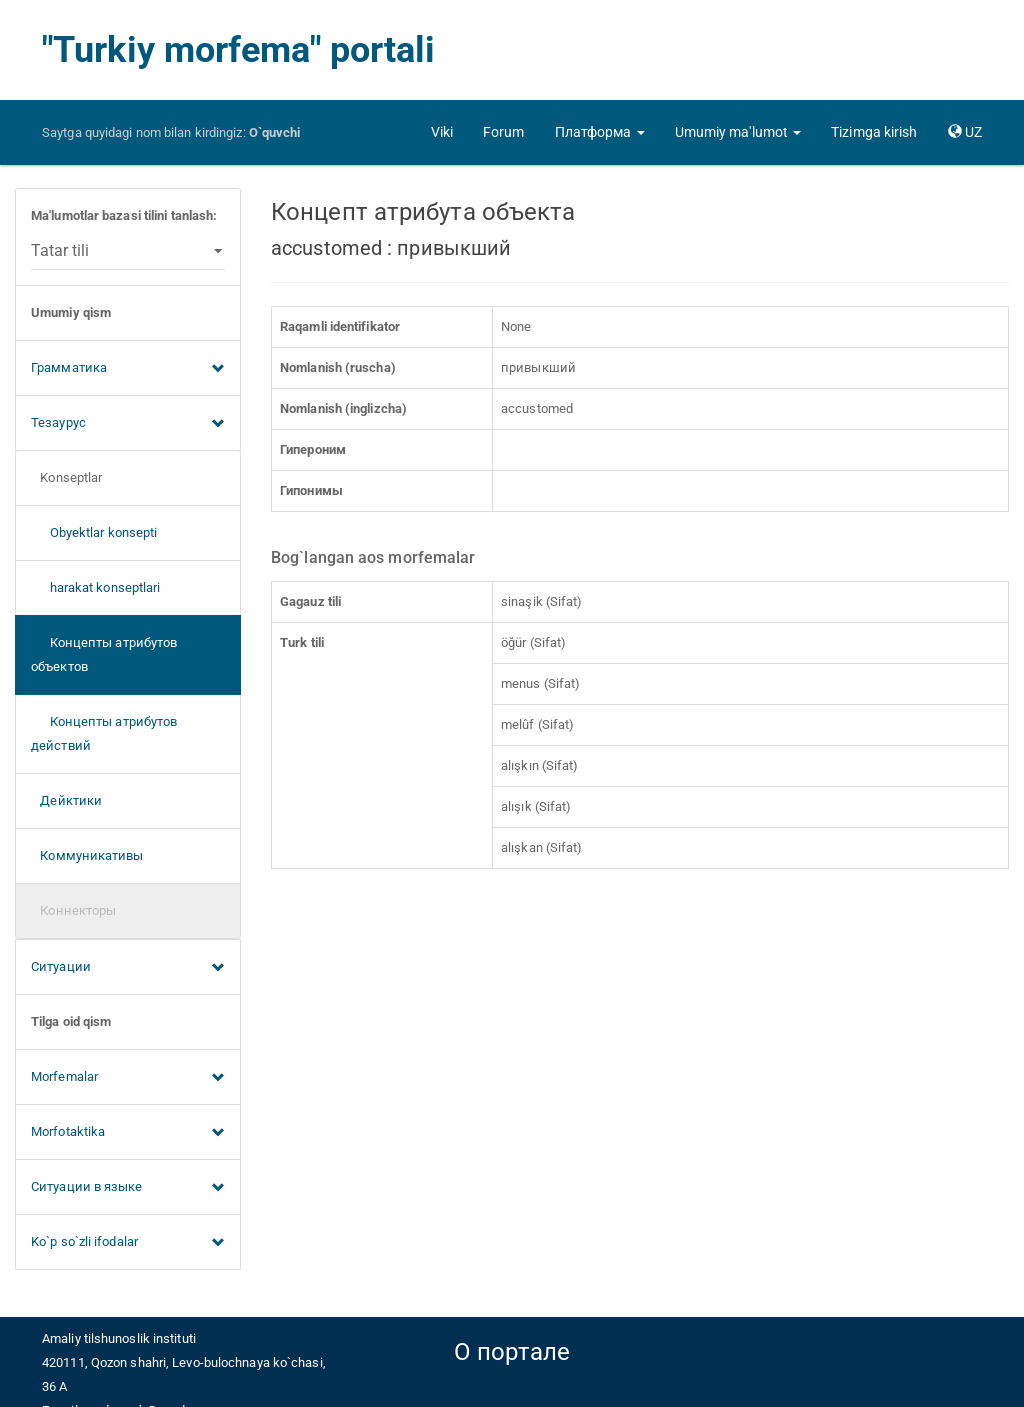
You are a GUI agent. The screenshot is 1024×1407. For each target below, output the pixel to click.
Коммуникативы (87, 855)
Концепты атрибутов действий (104, 733)
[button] (600, 132)
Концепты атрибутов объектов (104, 654)
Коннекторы (73, 910)
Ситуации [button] (128, 968)
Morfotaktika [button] (128, 1133)
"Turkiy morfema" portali (238, 50)
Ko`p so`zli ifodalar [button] (128, 1243)
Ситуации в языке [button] (128, 1188)
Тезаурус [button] (128, 424)
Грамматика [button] (128, 369)
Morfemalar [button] (128, 1078)
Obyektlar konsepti (94, 532)
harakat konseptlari (96, 587)
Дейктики (66, 800)
